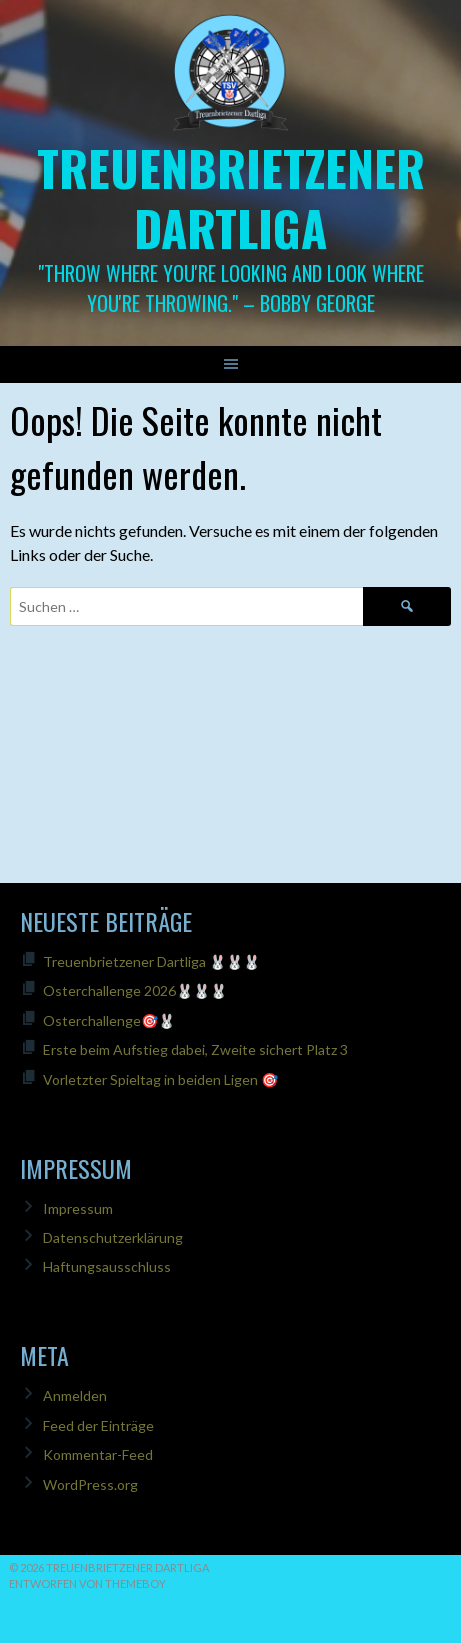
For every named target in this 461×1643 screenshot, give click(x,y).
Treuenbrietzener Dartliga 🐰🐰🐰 (151, 961)
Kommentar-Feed (98, 1454)
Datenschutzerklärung (113, 1237)
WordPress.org (90, 1484)
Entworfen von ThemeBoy (87, 1583)
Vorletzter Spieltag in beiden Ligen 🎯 (160, 1079)
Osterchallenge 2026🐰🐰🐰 (135, 990)
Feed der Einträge (98, 1425)
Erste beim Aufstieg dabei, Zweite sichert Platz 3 (195, 1049)
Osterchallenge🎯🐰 (109, 1020)
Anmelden (75, 1395)
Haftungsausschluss (107, 1266)
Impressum (78, 1208)
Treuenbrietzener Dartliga (231, 197)
